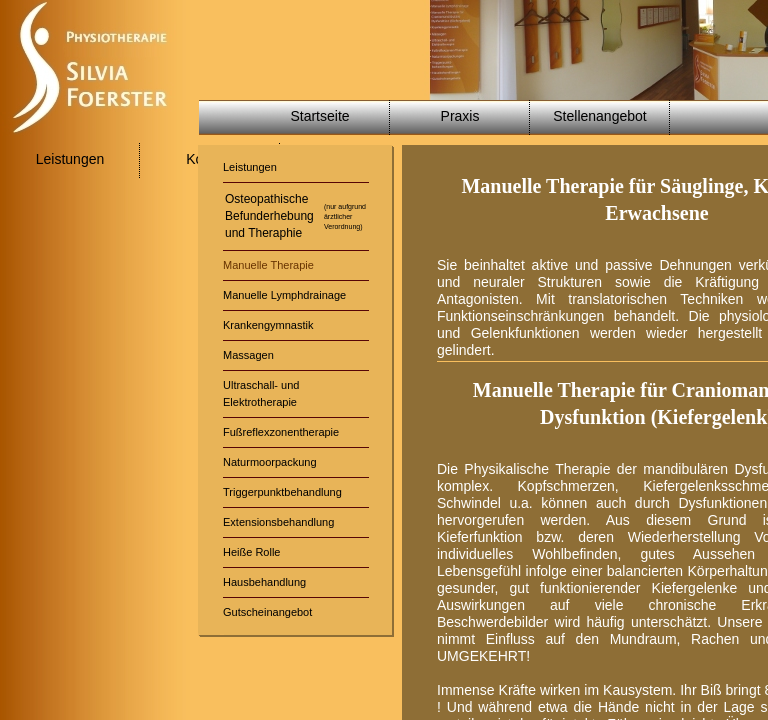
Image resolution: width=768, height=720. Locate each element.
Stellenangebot (599, 116)
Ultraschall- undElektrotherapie (261, 393)
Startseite (319, 116)
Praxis (460, 116)
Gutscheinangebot (267, 612)
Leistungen (70, 159)
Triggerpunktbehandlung (282, 492)
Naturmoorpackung (270, 462)
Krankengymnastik (268, 325)
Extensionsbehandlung (278, 522)
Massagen (248, 355)
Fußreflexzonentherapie (281, 432)
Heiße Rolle (251, 552)
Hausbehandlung (264, 582)
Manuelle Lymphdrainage (284, 295)
